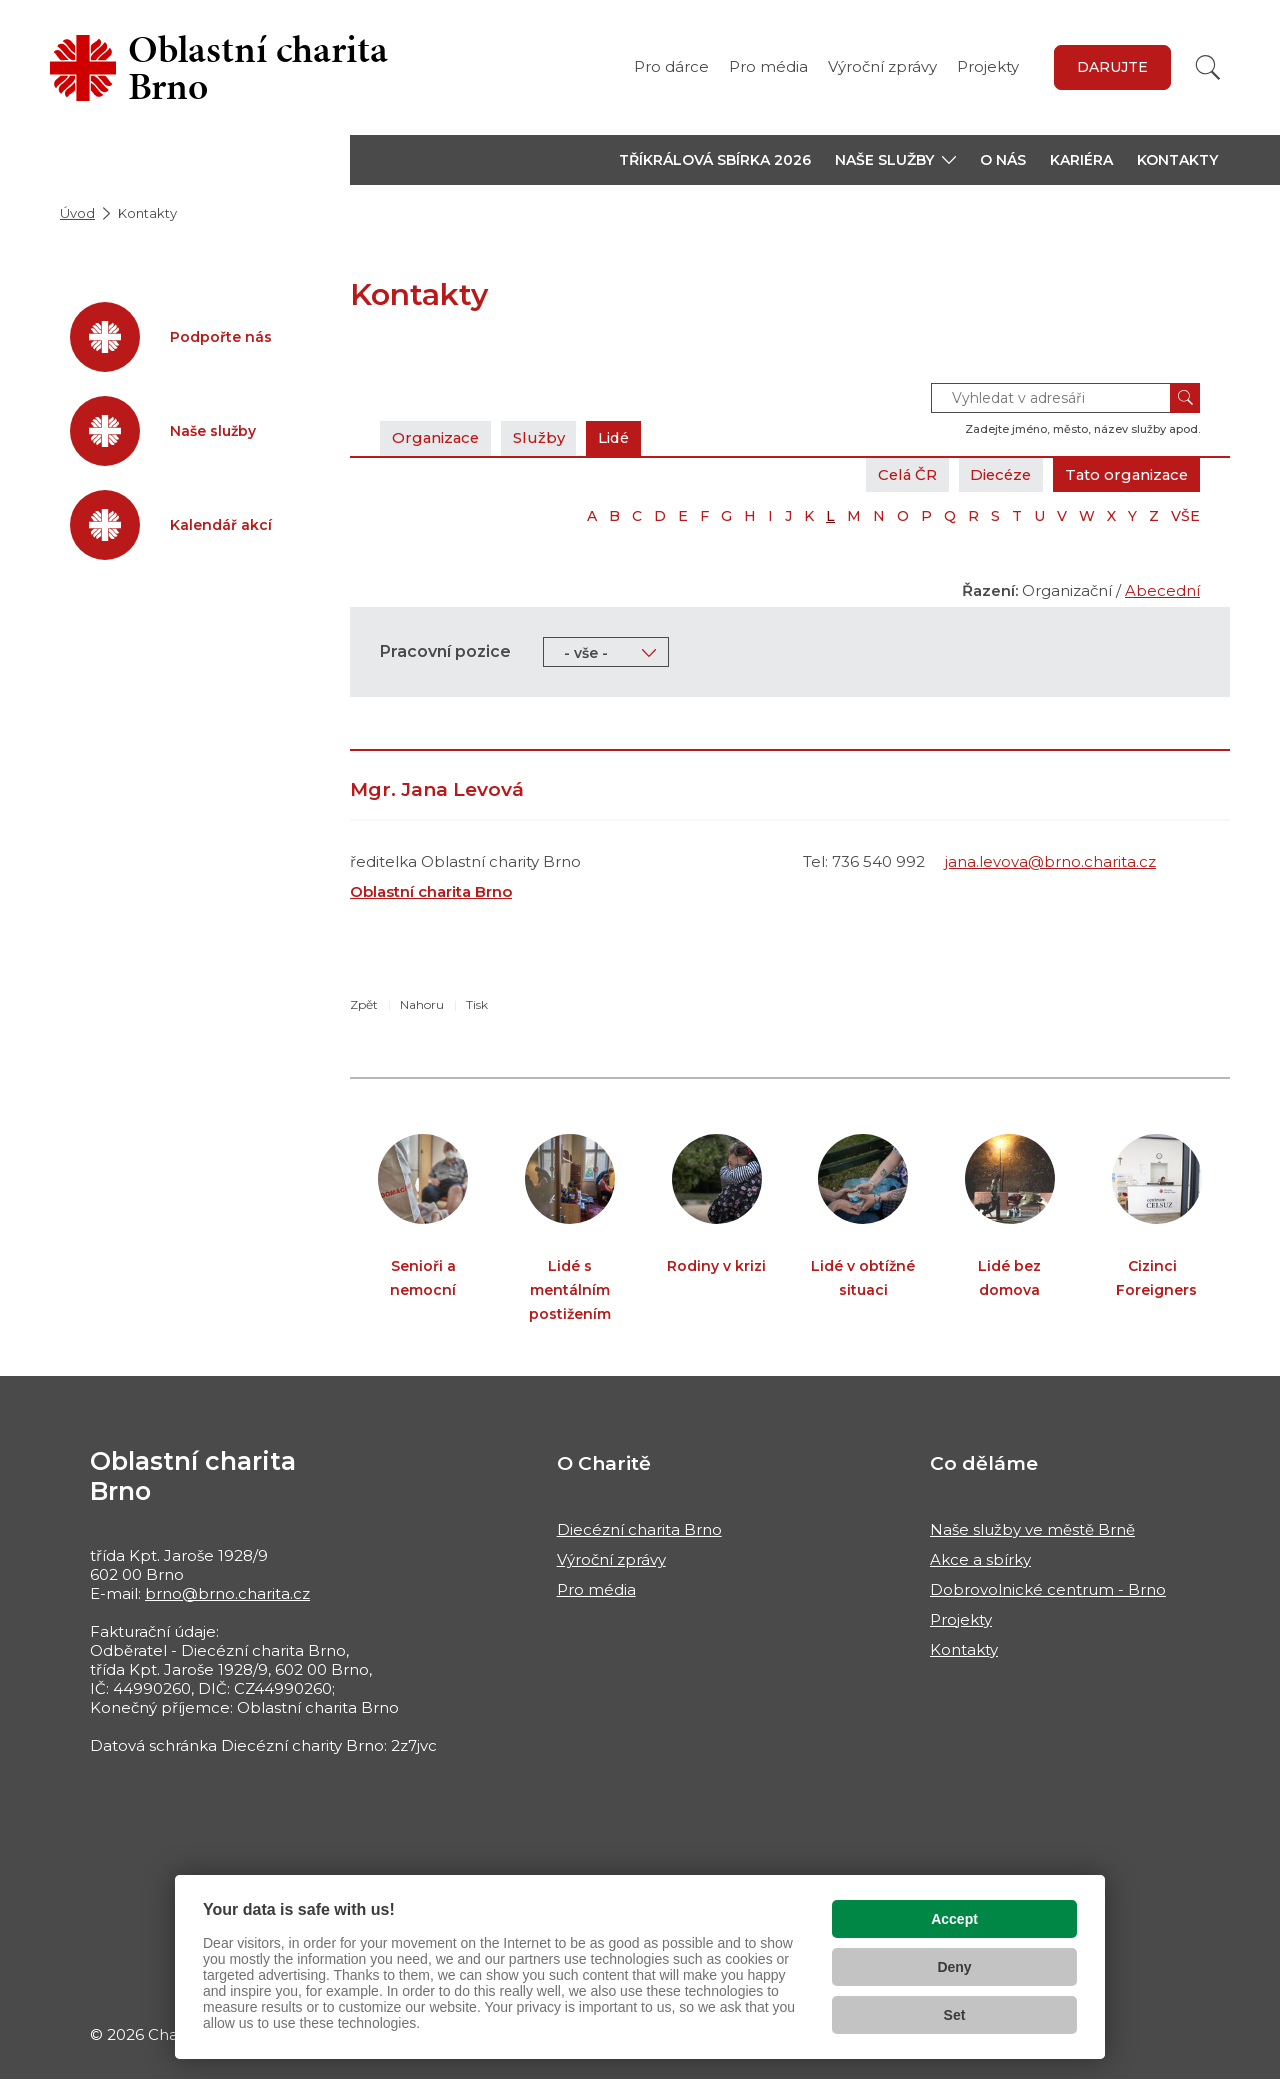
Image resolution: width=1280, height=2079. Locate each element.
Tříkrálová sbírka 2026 (715, 160)
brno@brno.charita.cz (227, 1593)
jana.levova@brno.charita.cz (1050, 861)
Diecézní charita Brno (639, 1529)
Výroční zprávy (882, 66)
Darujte (1112, 67)
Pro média (768, 66)
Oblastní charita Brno (431, 891)
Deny (954, 1967)
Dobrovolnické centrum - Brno (1048, 1589)
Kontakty (1177, 160)
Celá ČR (898, 474)
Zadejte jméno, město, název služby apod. (1082, 429)
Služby (542, 437)
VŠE (1185, 516)
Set (955, 2015)
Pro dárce (671, 66)
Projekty (988, 66)
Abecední (1162, 590)
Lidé (618, 437)
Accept (954, 1919)
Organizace (437, 437)
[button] (895, 160)
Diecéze (995, 474)
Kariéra (1081, 160)
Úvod (77, 213)
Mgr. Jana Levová (437, 789)
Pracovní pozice (445, 651)
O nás (1003, 160)
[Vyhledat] (1208, 67)
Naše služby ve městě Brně (1032, 1529)
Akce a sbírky (980, 1559)
